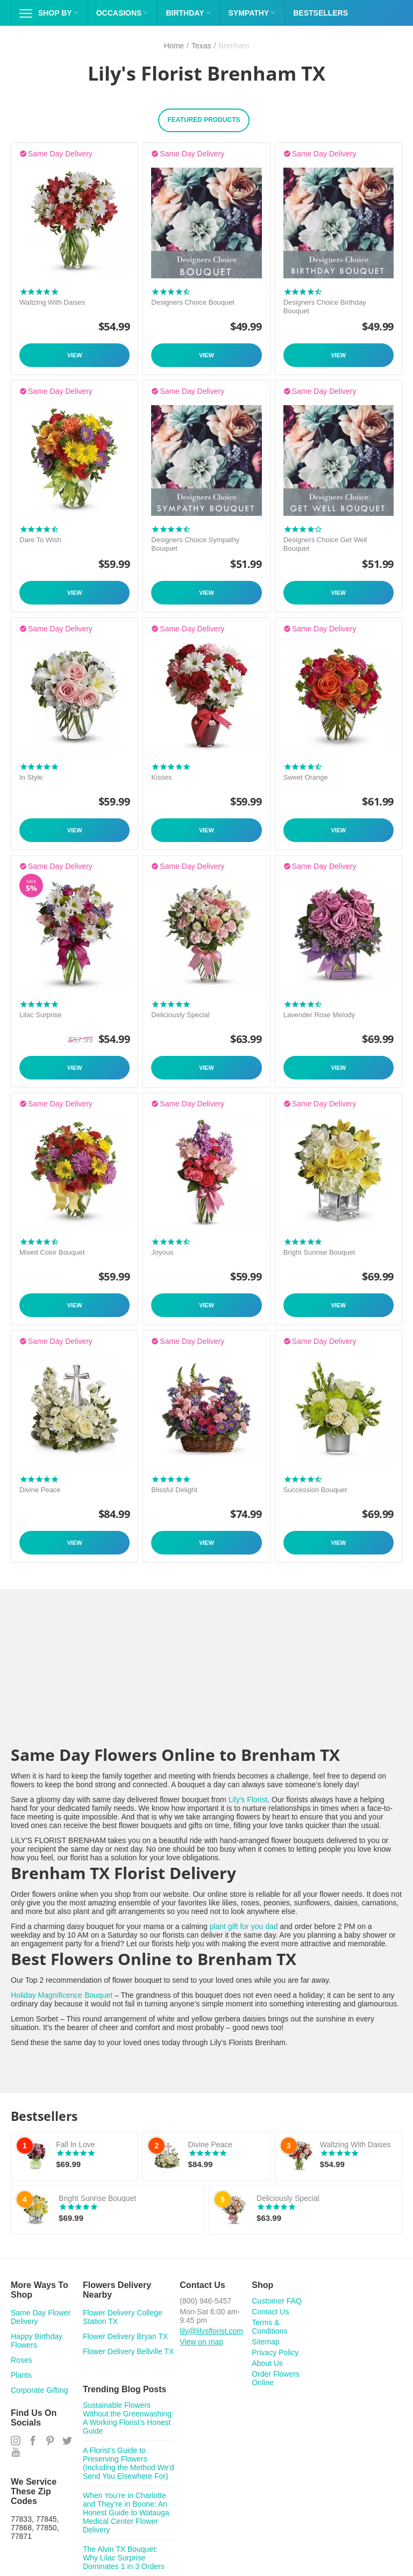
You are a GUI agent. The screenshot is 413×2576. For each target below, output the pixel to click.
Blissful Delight (174, 1490)
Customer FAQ (277, 2301)
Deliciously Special (180, 1015)
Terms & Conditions (269, 2326)
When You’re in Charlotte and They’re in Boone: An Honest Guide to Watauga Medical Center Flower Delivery (126, 2512)
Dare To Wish (40, 540)
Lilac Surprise (40, 1015)
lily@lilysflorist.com (211, 2331)
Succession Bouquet (315, 1490)
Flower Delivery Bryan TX (125, 2336)
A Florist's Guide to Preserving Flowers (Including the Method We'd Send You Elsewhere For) (128, 2463)
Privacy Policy (275, 2352)
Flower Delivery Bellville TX (128, 2351)
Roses (21, 2360)
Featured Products (203, 120)
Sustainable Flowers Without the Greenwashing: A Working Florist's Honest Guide (128, 2418)
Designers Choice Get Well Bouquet (325, 544)
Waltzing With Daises (52, 302)
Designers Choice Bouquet (192, 302)
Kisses (161, 777)
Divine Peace (40, 1490)
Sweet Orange (305, 777)
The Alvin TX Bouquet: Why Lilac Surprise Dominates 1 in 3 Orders (124, 2558)
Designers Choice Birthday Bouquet (324, 306)
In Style (30, 777)
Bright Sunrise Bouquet (319, 1252)
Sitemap (265, 2341)
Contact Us (270, 2311)
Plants (21, 2375)
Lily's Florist (248, 1799)
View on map (201, 2341)
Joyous (162, 1252)
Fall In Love (75, 2144)
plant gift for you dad (244, 1926)
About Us (267, 2363)
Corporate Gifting (39, 2390)
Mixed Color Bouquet (51, 1252)
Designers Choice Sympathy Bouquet (195, 544)
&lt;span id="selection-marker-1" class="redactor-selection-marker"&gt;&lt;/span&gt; (206, 1678)
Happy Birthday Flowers (36, 2340)
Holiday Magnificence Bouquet (61, 1995)
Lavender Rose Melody (319, 1015)
